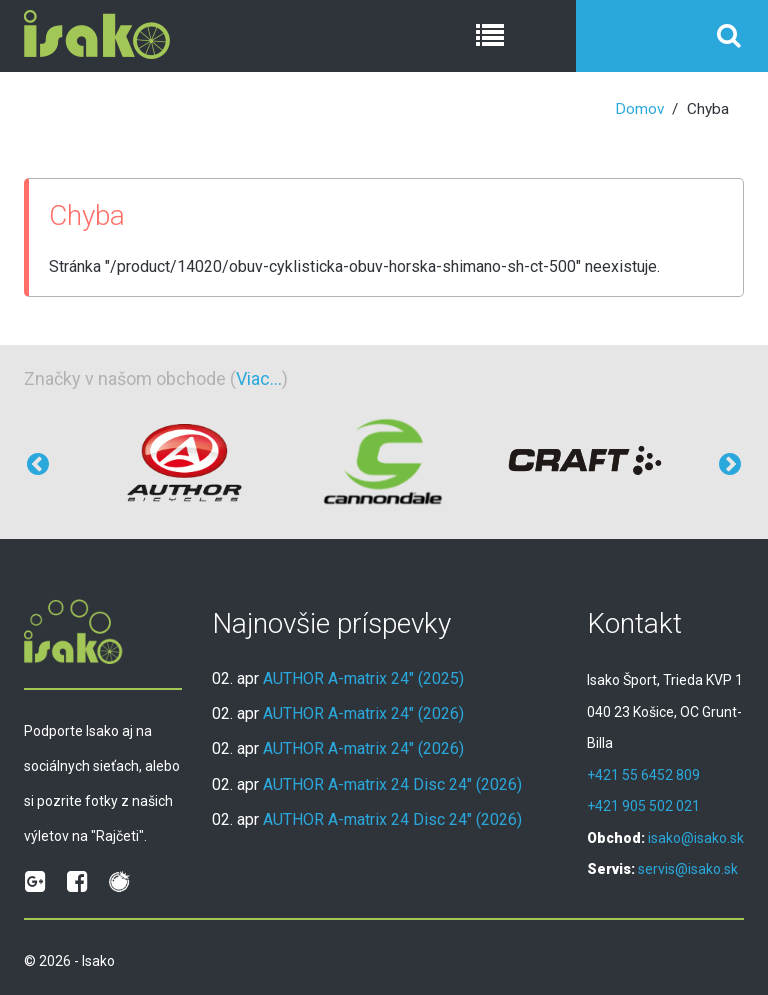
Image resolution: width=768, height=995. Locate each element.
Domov (639, 109)
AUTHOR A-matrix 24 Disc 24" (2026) (392, 784)
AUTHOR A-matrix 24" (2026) (363, 713)
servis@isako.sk (688, 869)
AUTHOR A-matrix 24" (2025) (363, 678)
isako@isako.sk (696, 838)
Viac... (259, 378)
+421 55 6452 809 (643, 775)
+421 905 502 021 (643, 806)
